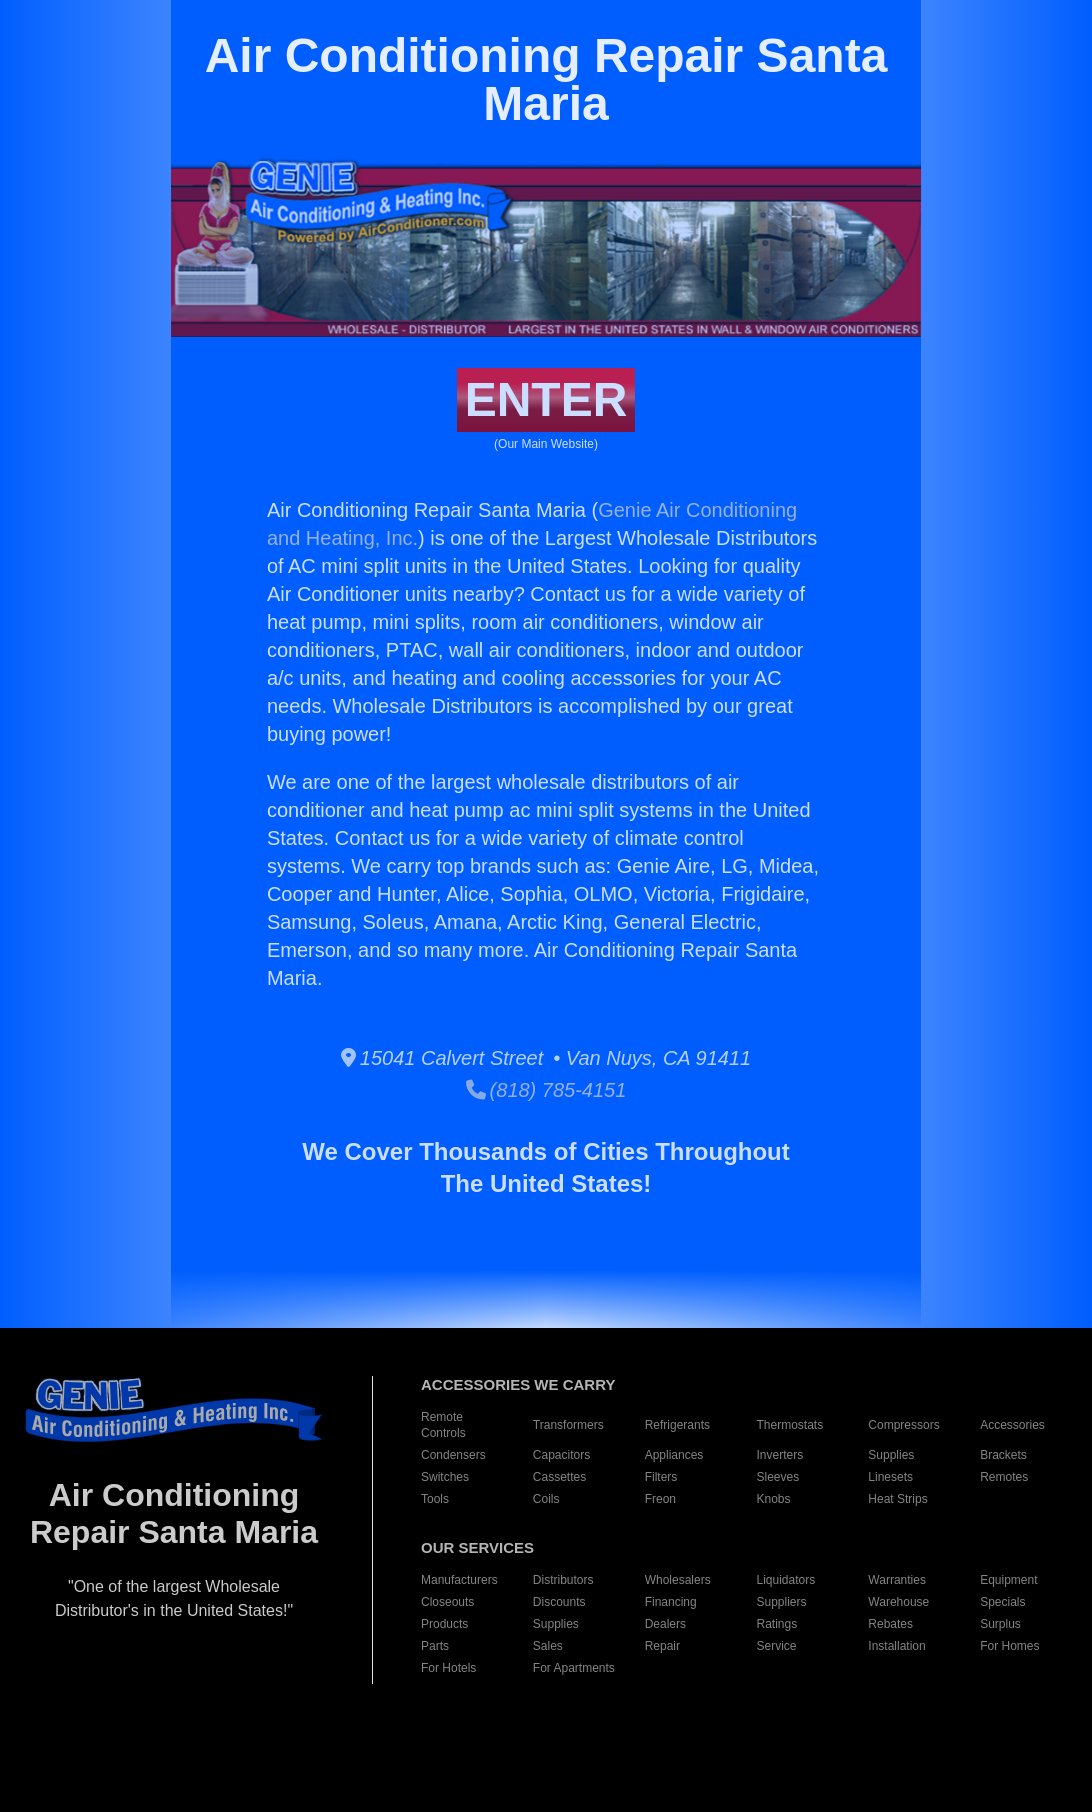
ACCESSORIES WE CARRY (518, 1384)
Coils (546, 1499)
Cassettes (559, 1477)
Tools (435, 1499)
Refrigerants (677, 1425)
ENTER (546, 399)
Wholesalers (678, 1580)
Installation (896, 1646)
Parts (435, 1646)
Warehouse (898, 1602)
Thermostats (790, 1425)
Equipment (1008, 1580)
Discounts (559, 1602)
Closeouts (447, 1602)
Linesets (890, 1477)
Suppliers (782, 1602)
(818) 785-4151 (546, 1090)
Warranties (897, 1580)
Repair (662, 1646)
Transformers (568, 1425)
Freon (660, 1499)
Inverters (780, 1455)
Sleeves (778, 1477)
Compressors (903, 1425)
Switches (445, 1477)
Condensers (453, 1455)
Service (777, 1646)
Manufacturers (459, 1580)
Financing (671, 1602)
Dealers (665, 1624)
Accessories (1012, 1425)
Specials (1002, 1602)
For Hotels (448, 1668)
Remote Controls (443, 1425)
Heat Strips (897, 1499)
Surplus (1000, 1624)
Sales (548, 1646)
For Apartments (574, 1668)
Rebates (890, 1624)
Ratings (777, 1624)
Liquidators (786, 1580)
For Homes (1009, 1646)
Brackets (1003, 1455)
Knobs (774, 1499)
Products (444, 1624)
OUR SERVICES (477, 1547)
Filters (661, 1477)
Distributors (563, 1580)
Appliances (674, 1455)
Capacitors (561, 1455)
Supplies (891, 1455)
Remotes (1004, 1477)
